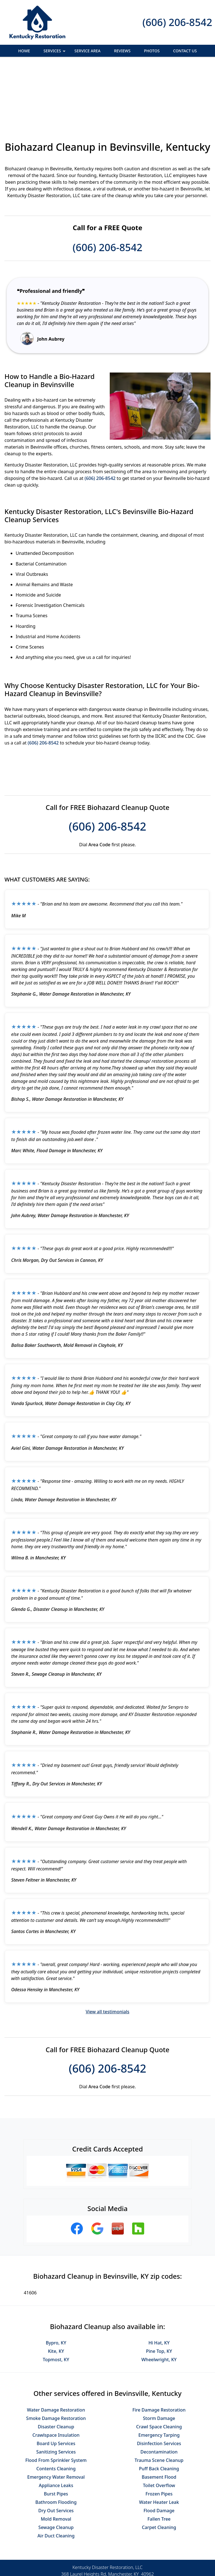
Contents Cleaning (56, 2408)
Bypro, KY (56, 2282)
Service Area (87, 50)
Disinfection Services (159, 2382)
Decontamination (159, 2391)
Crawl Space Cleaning (159, 2366)
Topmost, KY (56, 2298)
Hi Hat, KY (159, 2282)
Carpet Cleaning (159, 2466)
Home (24, 50)
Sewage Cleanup (56, 2466)
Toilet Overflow (159, 2424)
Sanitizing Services (56, 2391)
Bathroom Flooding (56, 2441)
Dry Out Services (56, 2450)
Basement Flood (159, 2416)
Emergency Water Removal (56, 2416)
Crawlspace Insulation (56, 2374)
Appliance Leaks (56, 2424)
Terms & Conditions (124, 2553)
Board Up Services (56, 2382)
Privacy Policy (84, 2553)
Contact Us (185, 50)
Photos (152, 50)
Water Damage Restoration (56, 2349)
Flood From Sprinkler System (56, 2399)
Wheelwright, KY (159, 2298)
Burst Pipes (56, 2433)
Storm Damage (159, 2357)
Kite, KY (56, 2290)
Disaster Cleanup (56, 2366)
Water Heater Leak (159, 2441)
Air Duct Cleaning (56, 2475)
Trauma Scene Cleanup (159, 2399)
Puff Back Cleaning (159, 2408)
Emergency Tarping (158, 2374)
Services (55, 52)
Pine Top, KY (159, 2290)
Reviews (122, 50)
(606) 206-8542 (177, 22)
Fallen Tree (159, 2458)
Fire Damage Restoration (159, 2349)
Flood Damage (159, 2450)
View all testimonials (107, 1951)
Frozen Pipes (159, 2433)
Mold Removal (56, 2458)
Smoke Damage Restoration (56, 2357)
